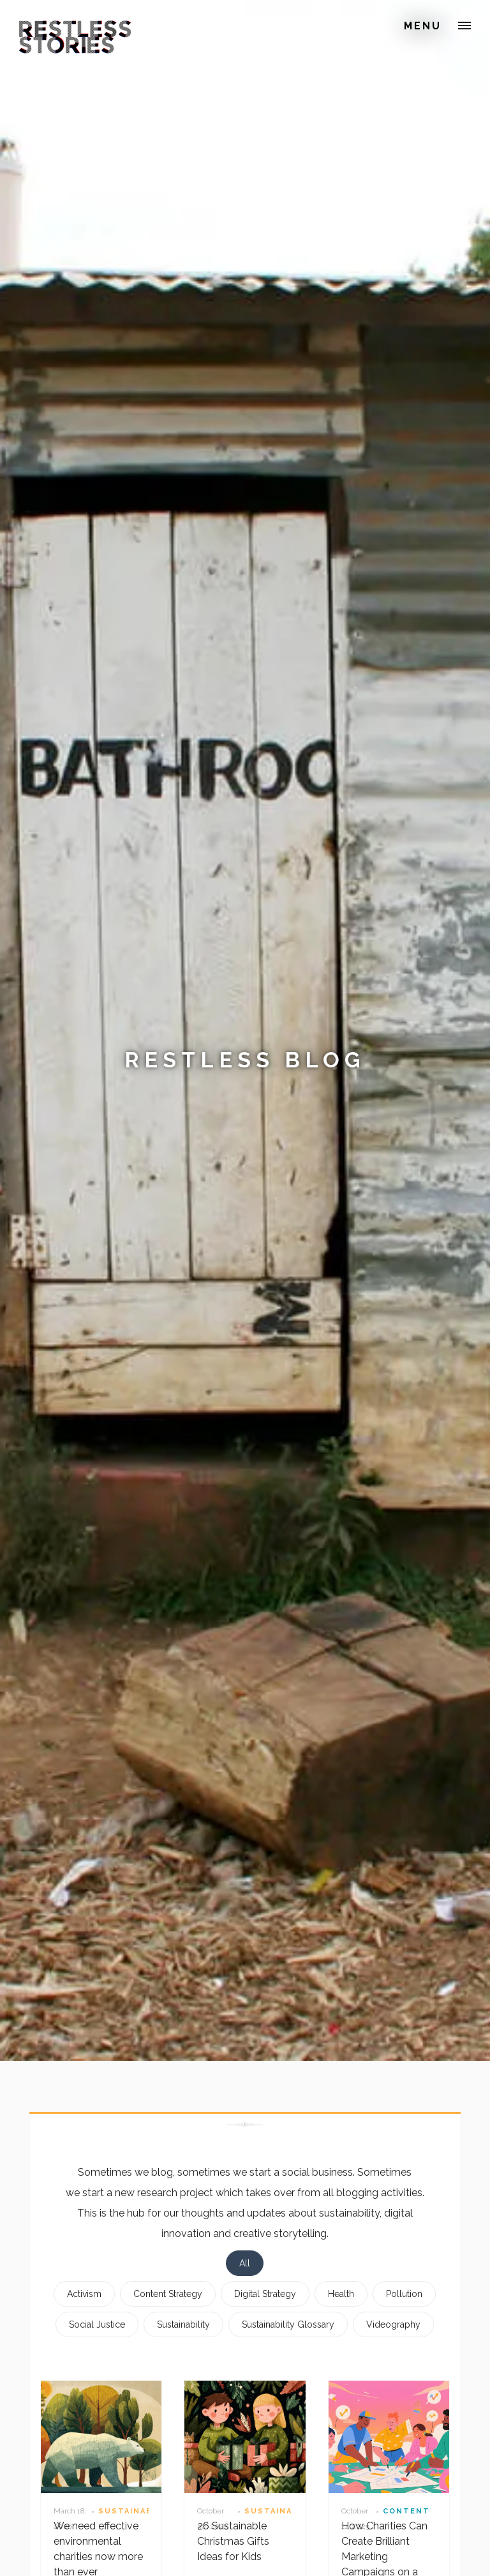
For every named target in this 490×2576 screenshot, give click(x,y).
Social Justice (97, 2324)
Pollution (404, 2294)
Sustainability (183, 2324)
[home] (55, 28)
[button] (464, 25)
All (244, 2263)
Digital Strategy (265, 2294)
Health (341, 2294)
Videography (393, 2324)
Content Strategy (167, 2294)
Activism (84, 2294)
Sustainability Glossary (288, 2324)
